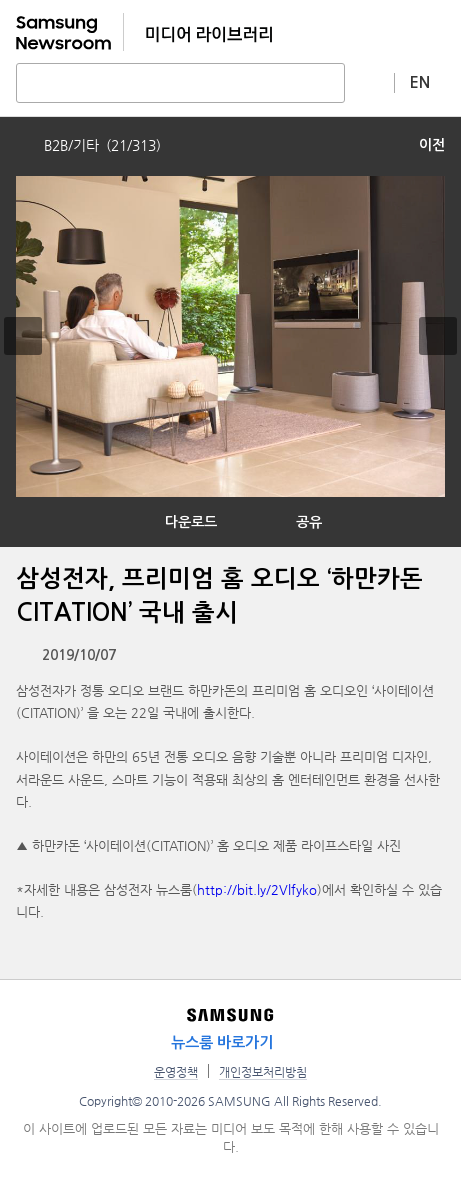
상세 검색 (370, 82)
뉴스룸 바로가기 (222, 1042)
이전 (432, 145)
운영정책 (176, 1072)
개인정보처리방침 (263, 1072)
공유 (309, 522)
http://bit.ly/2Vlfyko (257, 889)
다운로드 (191, 522)
